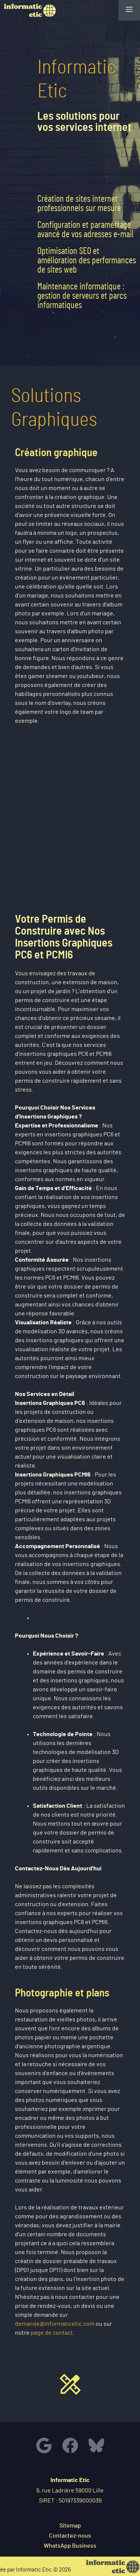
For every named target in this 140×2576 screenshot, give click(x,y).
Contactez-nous (70, 2536)
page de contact (52, 2333)
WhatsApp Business (70, 2546)
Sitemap (70, 2526)
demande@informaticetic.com (54, 2324)
